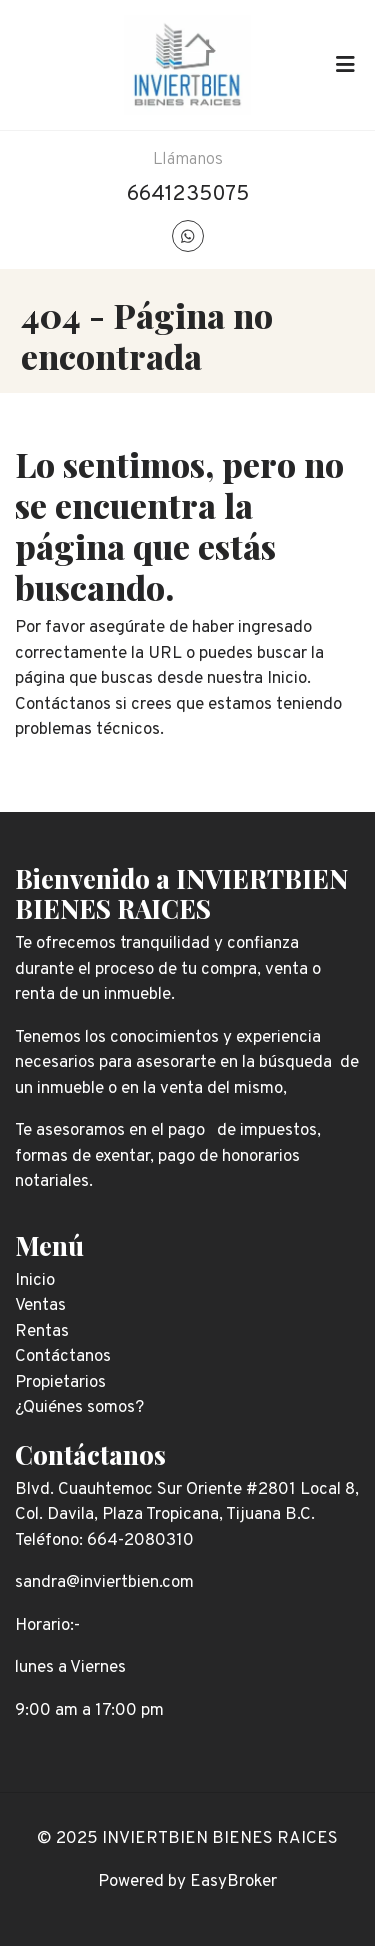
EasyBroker (233, 1882)
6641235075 (188, 194)
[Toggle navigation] (345, 65)
